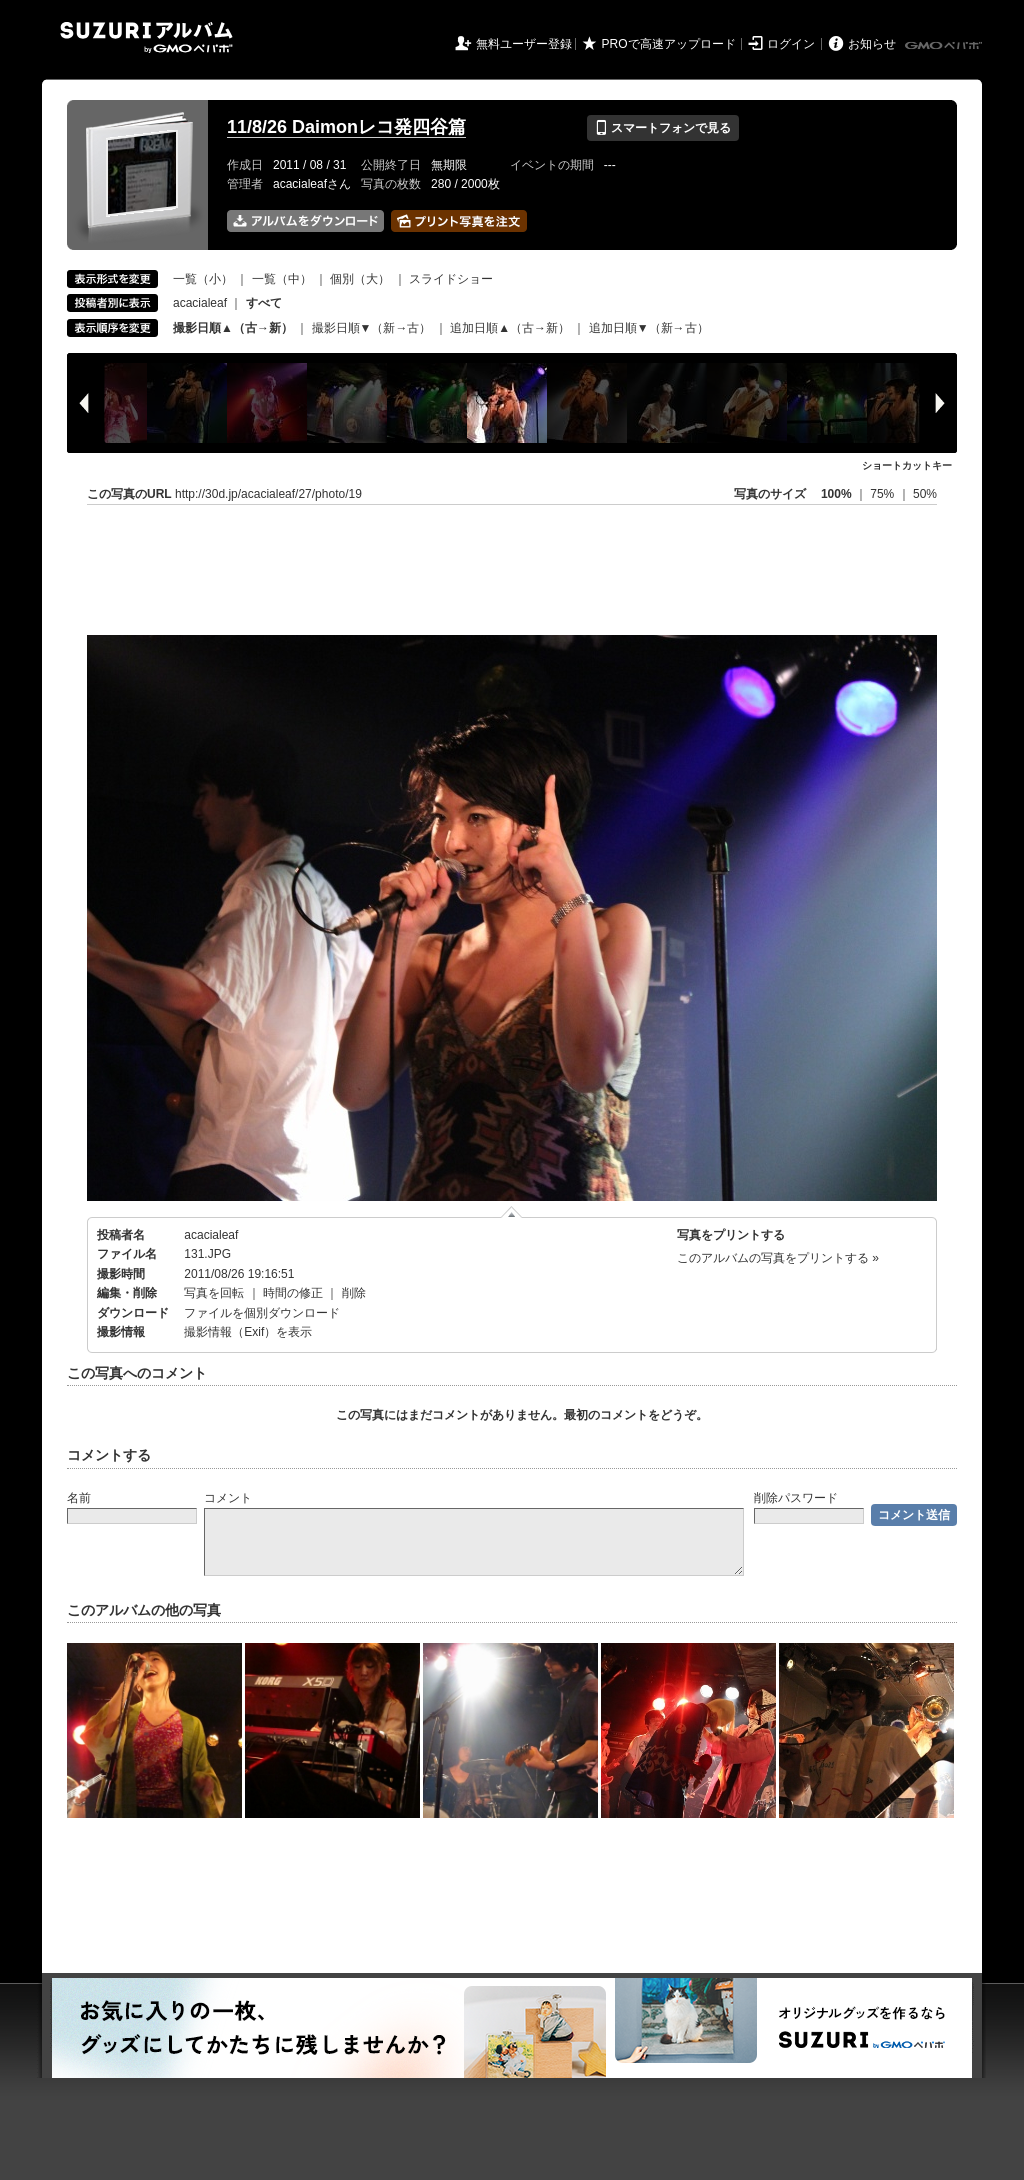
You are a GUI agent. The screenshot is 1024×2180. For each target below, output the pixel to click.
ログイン (791, 44)
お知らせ (872, 44)
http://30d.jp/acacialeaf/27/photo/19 (268, 494)
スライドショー (451, 279)
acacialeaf (200, 303)
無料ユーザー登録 (524, 44)
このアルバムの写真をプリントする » (778, 1258)
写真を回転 (214, 1293)
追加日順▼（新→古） (649, 328)
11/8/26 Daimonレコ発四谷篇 (346, 127)
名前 (79, 1498)
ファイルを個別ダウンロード (262, 1313)
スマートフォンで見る (662, 128)
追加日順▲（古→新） (510, 328)
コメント (228, 1498)
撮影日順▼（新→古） (372, 328)
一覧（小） (203, 279)
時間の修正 (293, 1293)
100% (836, 494)
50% (925, 494)
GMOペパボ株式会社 (945, 46)
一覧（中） (282, 279)
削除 (354, 1293)
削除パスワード (796, 1498)
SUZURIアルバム (146, 37)
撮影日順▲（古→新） (233, 328)
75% (883, 494)
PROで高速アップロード (669, 44)
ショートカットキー (907, 465)
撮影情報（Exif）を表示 (248, 1332)
